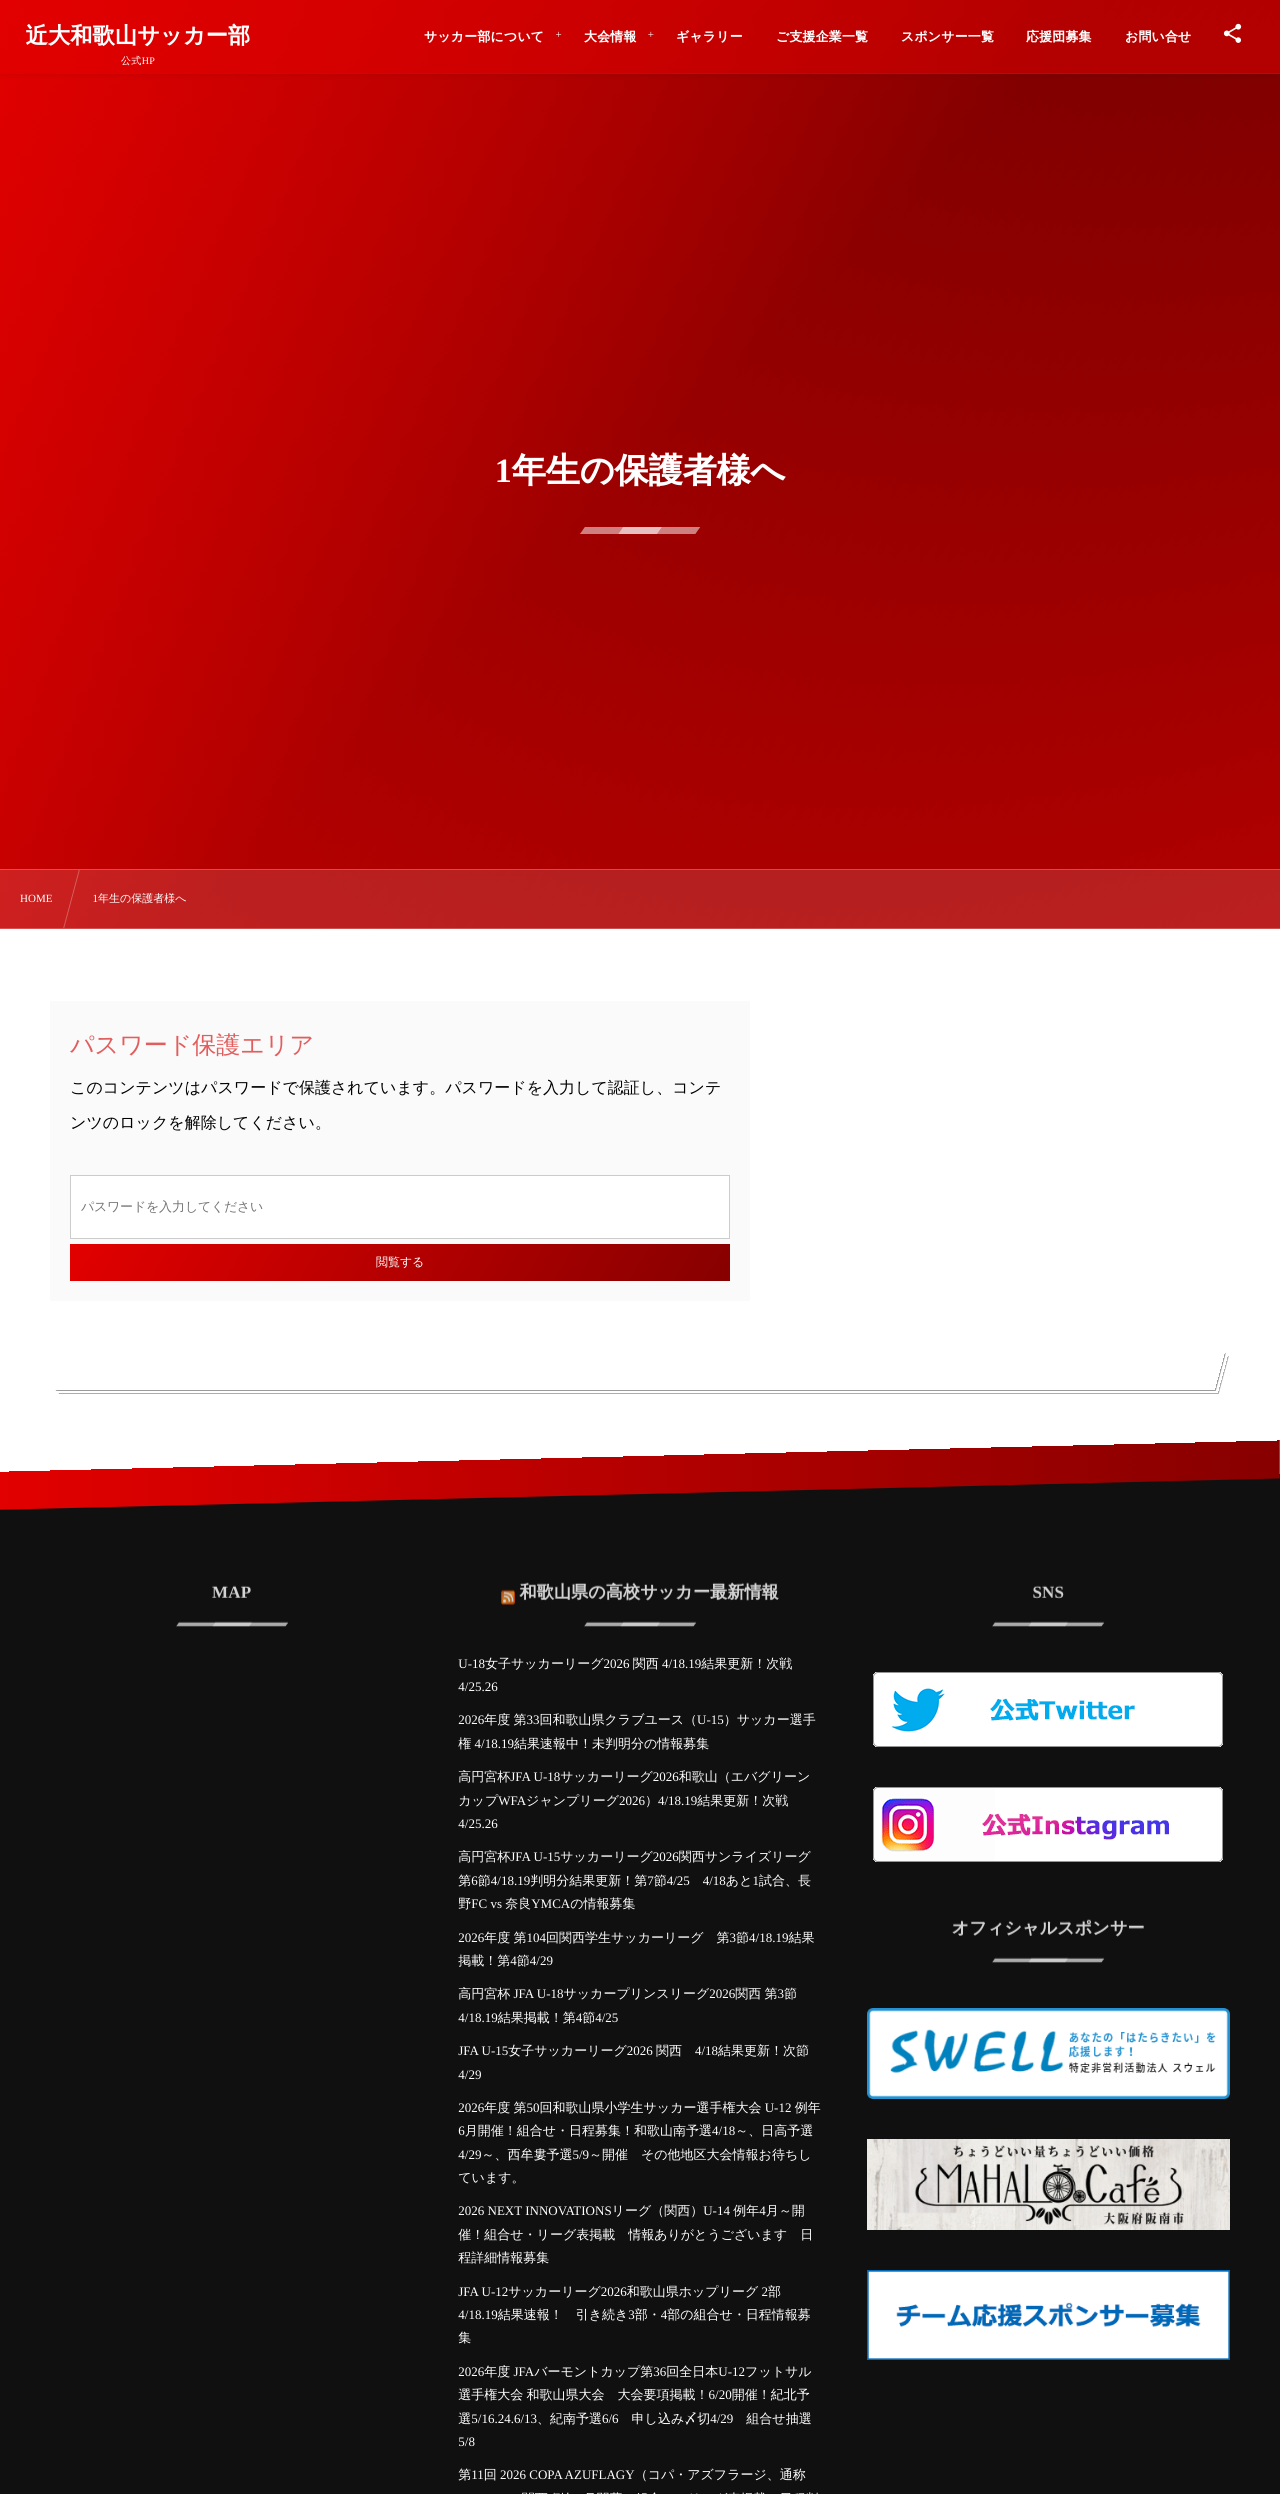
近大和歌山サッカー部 (138, 36)
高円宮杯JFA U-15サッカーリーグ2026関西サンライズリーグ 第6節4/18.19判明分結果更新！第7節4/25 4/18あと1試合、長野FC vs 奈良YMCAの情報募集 (634, 1880)
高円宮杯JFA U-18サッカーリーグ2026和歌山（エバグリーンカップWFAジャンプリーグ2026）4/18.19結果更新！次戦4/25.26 (634, 1800)
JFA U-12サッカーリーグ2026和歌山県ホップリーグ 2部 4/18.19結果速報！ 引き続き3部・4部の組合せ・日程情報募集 (634, 2315)
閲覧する (400, 1262)
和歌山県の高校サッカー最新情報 (649, 1575)
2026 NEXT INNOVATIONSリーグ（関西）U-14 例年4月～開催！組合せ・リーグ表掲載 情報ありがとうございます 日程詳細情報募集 (635, 2234)
